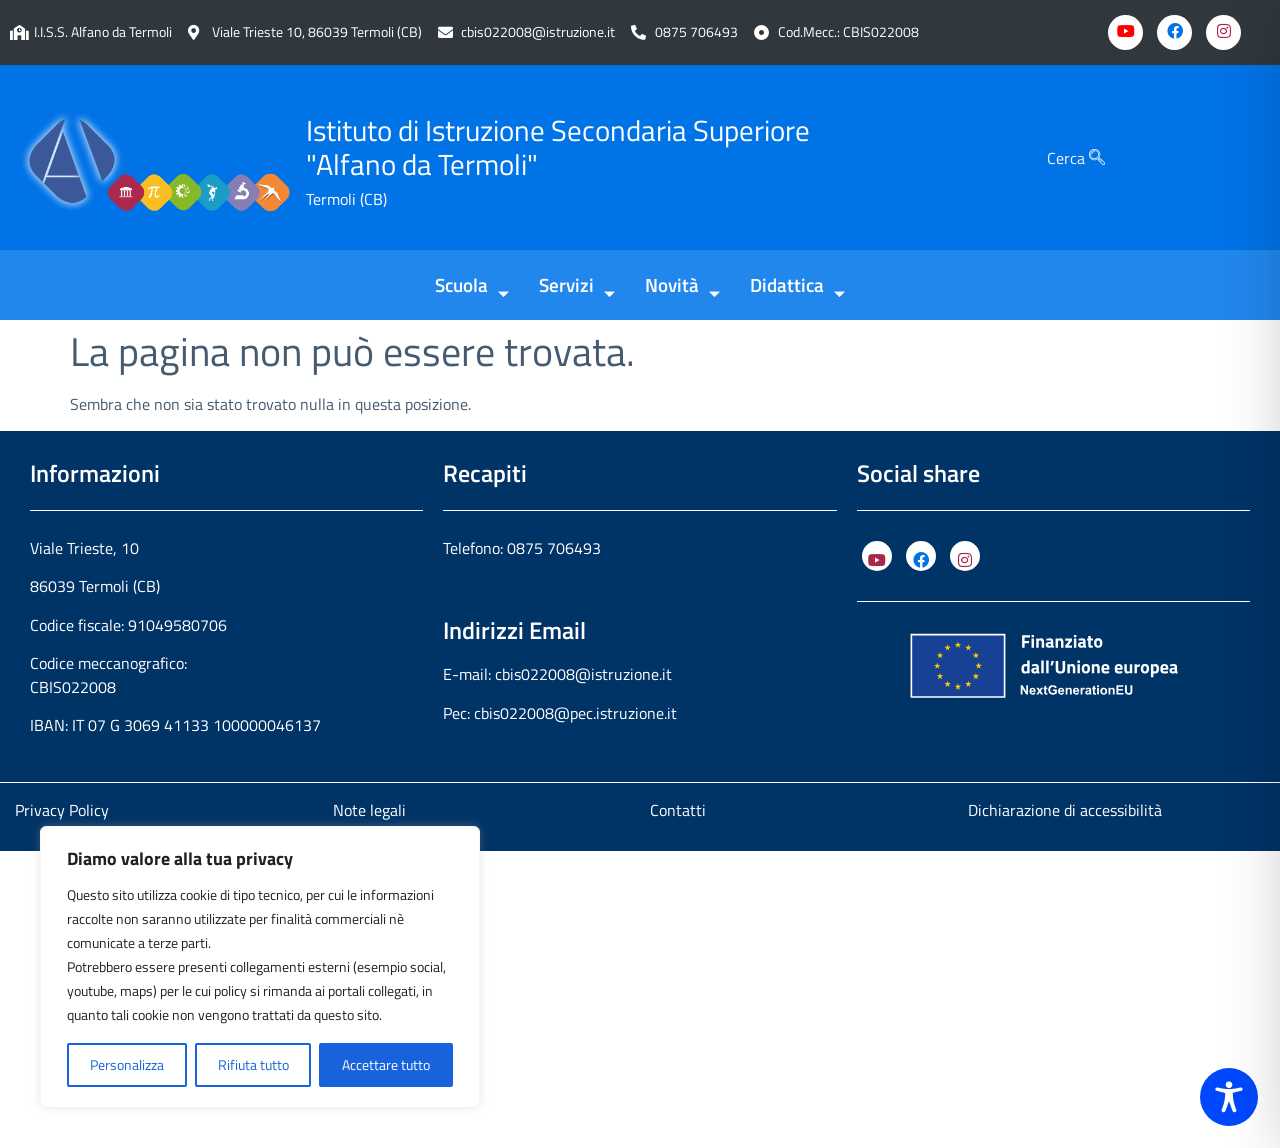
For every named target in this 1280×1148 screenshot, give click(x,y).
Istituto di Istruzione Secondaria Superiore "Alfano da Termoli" (558, 147)
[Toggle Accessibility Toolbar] (1229, 1097)
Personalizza (127, 1064)
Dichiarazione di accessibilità (1065, 810)
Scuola (472, 286)
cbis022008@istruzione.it (538, 32)
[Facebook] (1174, 32)
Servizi (577, 286)
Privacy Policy (62, 810)
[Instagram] (1223, 32)
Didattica (797, 286)
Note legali (369, 810)
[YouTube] (877, 556)
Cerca (1076, 158)
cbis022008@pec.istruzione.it (575, 713)
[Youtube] (1125, 32)
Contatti (678, 810)
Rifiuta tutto (253, 1064)
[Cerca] (1097, 158)
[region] (260, 967)
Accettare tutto (386, 1064)
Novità (682, 286)
